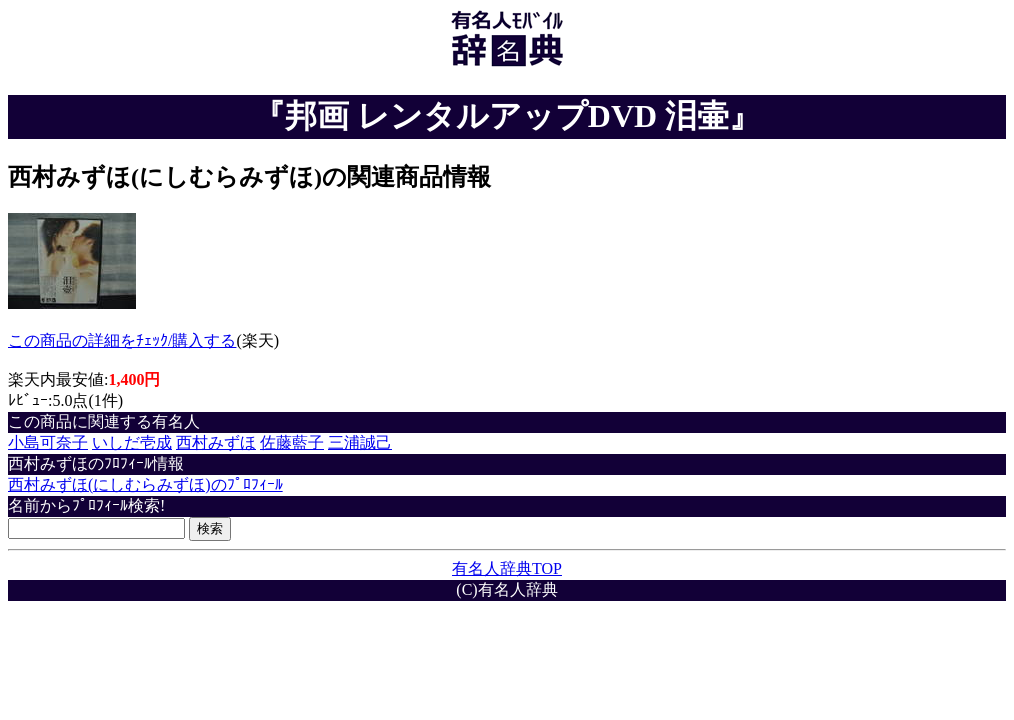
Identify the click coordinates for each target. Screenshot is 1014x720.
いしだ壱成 (132, 442)
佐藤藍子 (292, 442)
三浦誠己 (360, 442)
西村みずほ (216, 442)
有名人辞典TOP (507, 568)
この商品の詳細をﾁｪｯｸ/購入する (122, 340)
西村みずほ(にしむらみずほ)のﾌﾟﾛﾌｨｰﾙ (145, 484)
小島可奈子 (48, 442)
